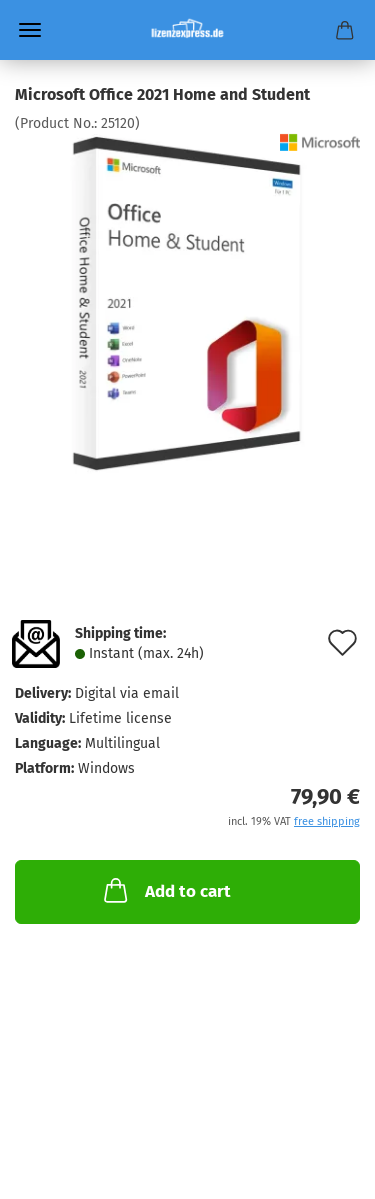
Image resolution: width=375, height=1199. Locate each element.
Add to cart (165, 890)
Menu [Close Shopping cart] (30, 30)
